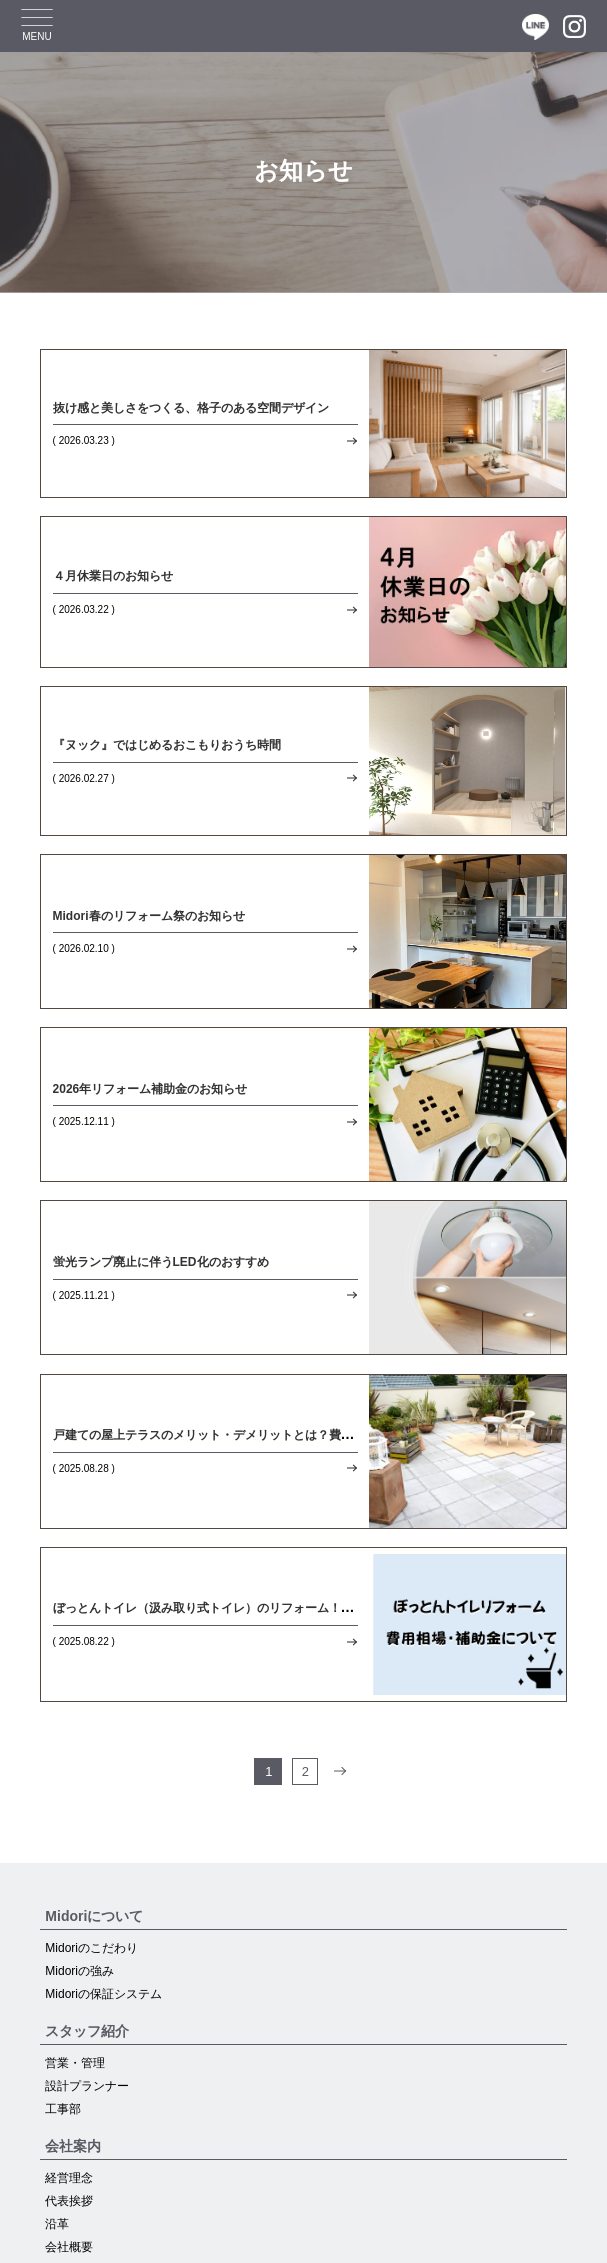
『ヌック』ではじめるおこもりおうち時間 (167, 745)
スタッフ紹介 (87, 2031)
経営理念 (69, 2178)
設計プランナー (87, 2086)
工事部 (63, 2109)
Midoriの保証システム (103, 1994)
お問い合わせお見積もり (132, 2236)
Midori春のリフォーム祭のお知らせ (149, 916)
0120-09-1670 (474, 2237)
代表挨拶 (69, 2201)
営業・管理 (75, 2063)
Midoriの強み (79, 1971)
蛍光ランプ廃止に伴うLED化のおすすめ (161, 1262)
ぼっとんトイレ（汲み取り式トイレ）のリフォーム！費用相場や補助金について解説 (281, 1608)
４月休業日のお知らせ (113, 576)
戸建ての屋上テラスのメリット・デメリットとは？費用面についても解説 (251, 1435)
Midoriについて (94, 1916)
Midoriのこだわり (91, 1948)
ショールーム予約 (303, 2237)
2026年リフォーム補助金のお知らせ (150, 1089)
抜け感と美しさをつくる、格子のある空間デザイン (191, 408)
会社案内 (73, 2146)
